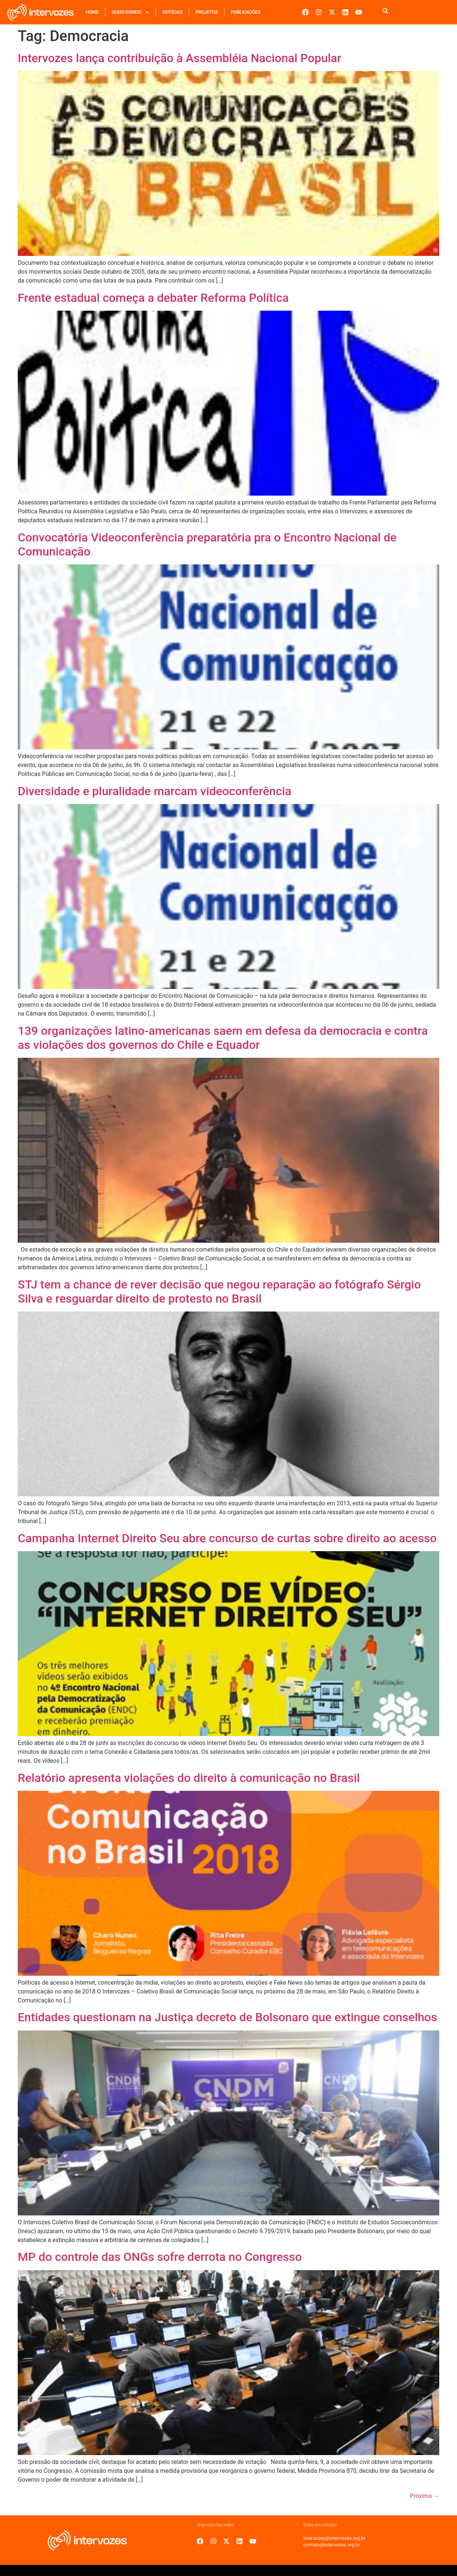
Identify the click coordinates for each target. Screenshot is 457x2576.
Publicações (245, 12)
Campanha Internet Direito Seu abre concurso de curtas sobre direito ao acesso (227, 1538)
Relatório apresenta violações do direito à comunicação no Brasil (189, 1778)
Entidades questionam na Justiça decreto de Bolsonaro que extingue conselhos (227, 2017)
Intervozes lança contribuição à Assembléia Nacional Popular (179, 58)
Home (92, 12)
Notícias (172, 12)
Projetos (207, 12)
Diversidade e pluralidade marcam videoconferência (154, 791)
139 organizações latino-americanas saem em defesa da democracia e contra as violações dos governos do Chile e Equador (223, 1038)
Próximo (424, 2495)
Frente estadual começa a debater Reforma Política (153, 298)
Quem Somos (130, 12)
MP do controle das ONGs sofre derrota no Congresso (160, 2257)
